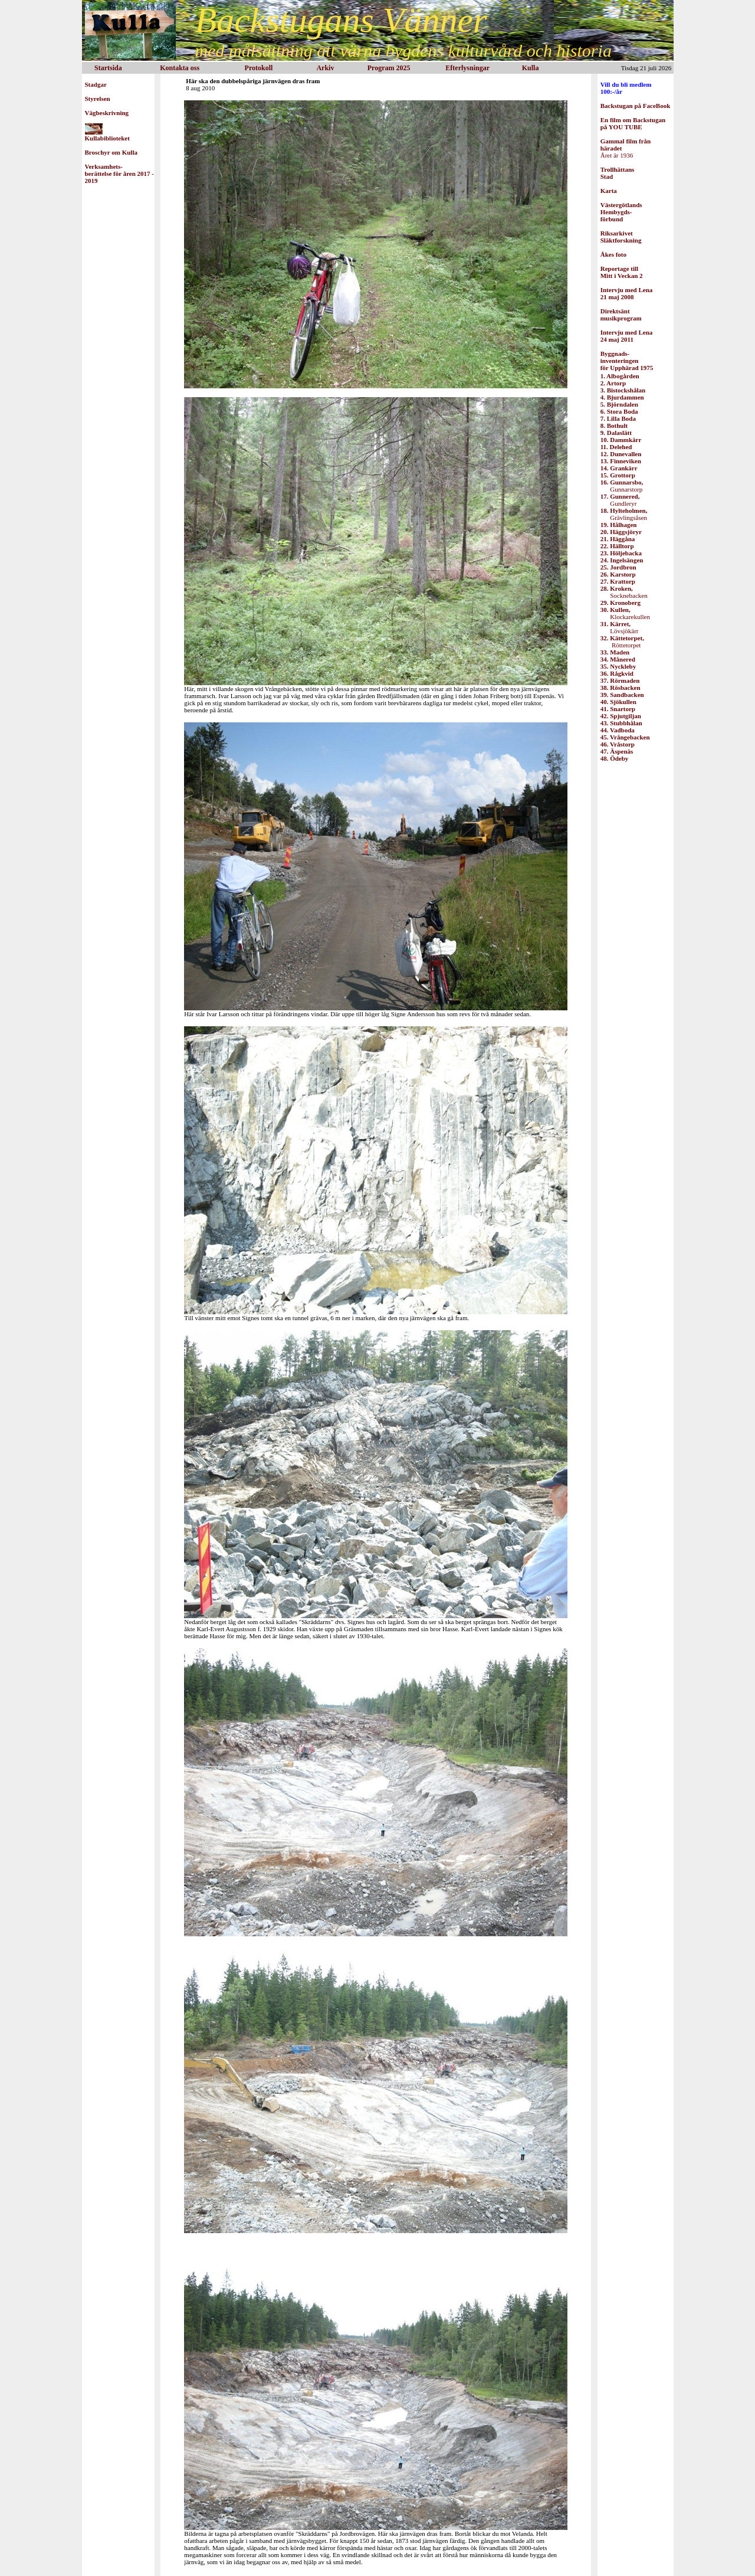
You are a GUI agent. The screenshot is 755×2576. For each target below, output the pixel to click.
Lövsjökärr (619, 627)
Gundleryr (620, 500)
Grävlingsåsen (624, 514)
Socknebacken (624, 592)
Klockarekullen (625, 613)
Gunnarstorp (621, 486)
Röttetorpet (622, 641)
